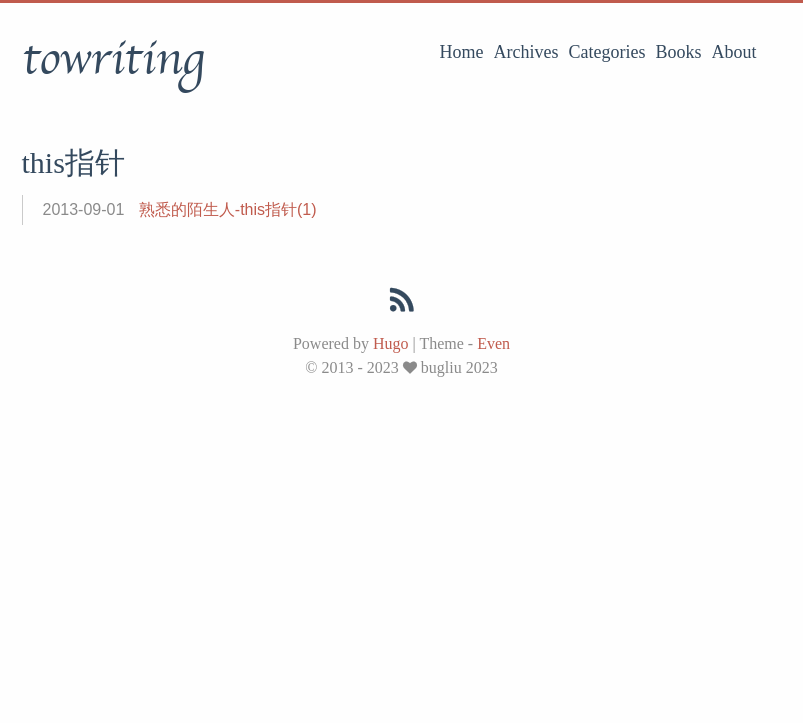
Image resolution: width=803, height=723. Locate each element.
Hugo (391, 343)
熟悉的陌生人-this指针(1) (228, 209)
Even (493, 343)
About (734, 52)
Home (462, 52)
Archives (526, 52)
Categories (607, 52)
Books (678, 52)
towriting (113, 59)
